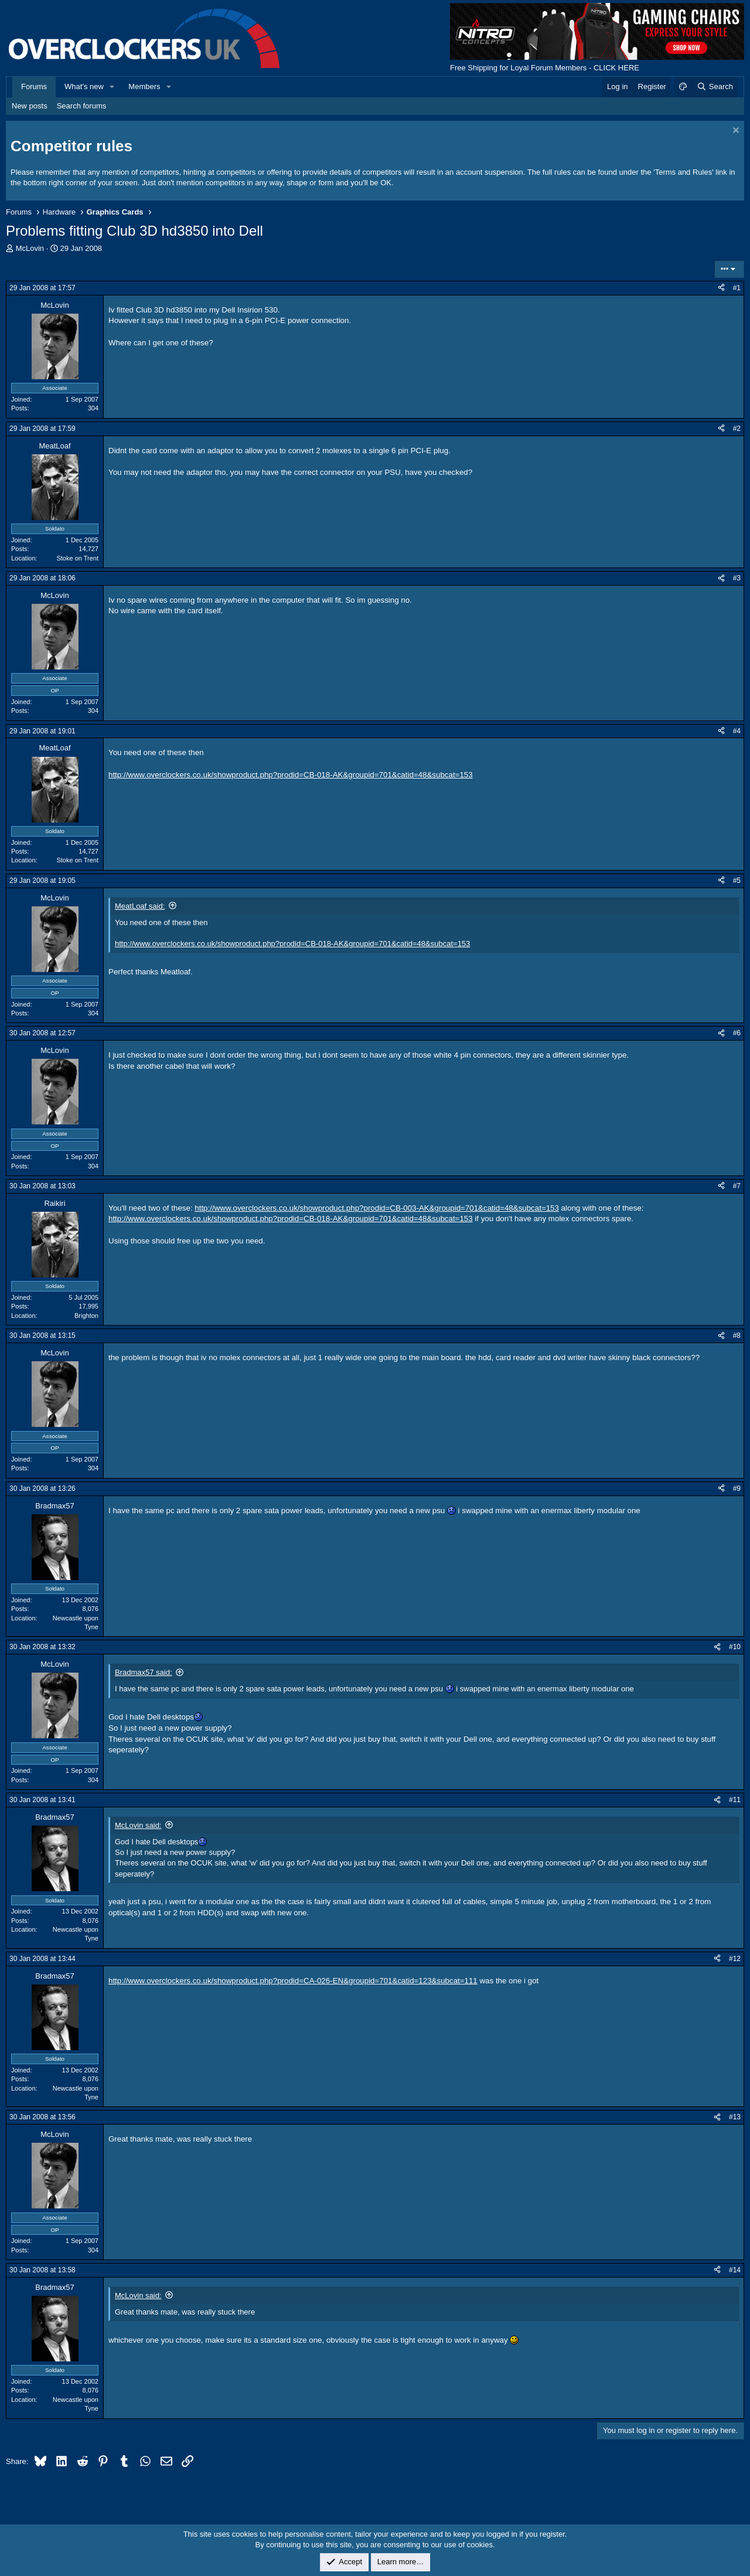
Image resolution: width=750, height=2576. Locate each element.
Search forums (82, 105)
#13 (735, 2117)
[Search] (714, 87)
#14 (735, 2270)
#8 (737, 1335)
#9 (737, 1488)
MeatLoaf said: (140, 906)
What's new (84, 86)
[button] (112, 87)
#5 (737, 880)
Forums (34, 86)
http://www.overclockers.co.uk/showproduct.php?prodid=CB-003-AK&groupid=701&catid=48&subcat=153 (377, 1208)
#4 (737, 731)
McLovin (30, 248)
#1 (737, 288)
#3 (737, 578)
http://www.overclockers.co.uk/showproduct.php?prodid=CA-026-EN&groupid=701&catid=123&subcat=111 (293, 1980)
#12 (735, 1959)
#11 (735, 1800)
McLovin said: (138, 1825)
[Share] (721, 288)
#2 (737, 428)
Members (144, 86)
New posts (29, 105)
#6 (737, 1033)
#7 (737, 1186)
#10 (735, 1647)
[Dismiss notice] (734, 131)
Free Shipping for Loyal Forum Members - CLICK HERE (544, 67)
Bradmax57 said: (143, 1672)
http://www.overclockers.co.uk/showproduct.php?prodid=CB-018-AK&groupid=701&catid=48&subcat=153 (290, 774)
